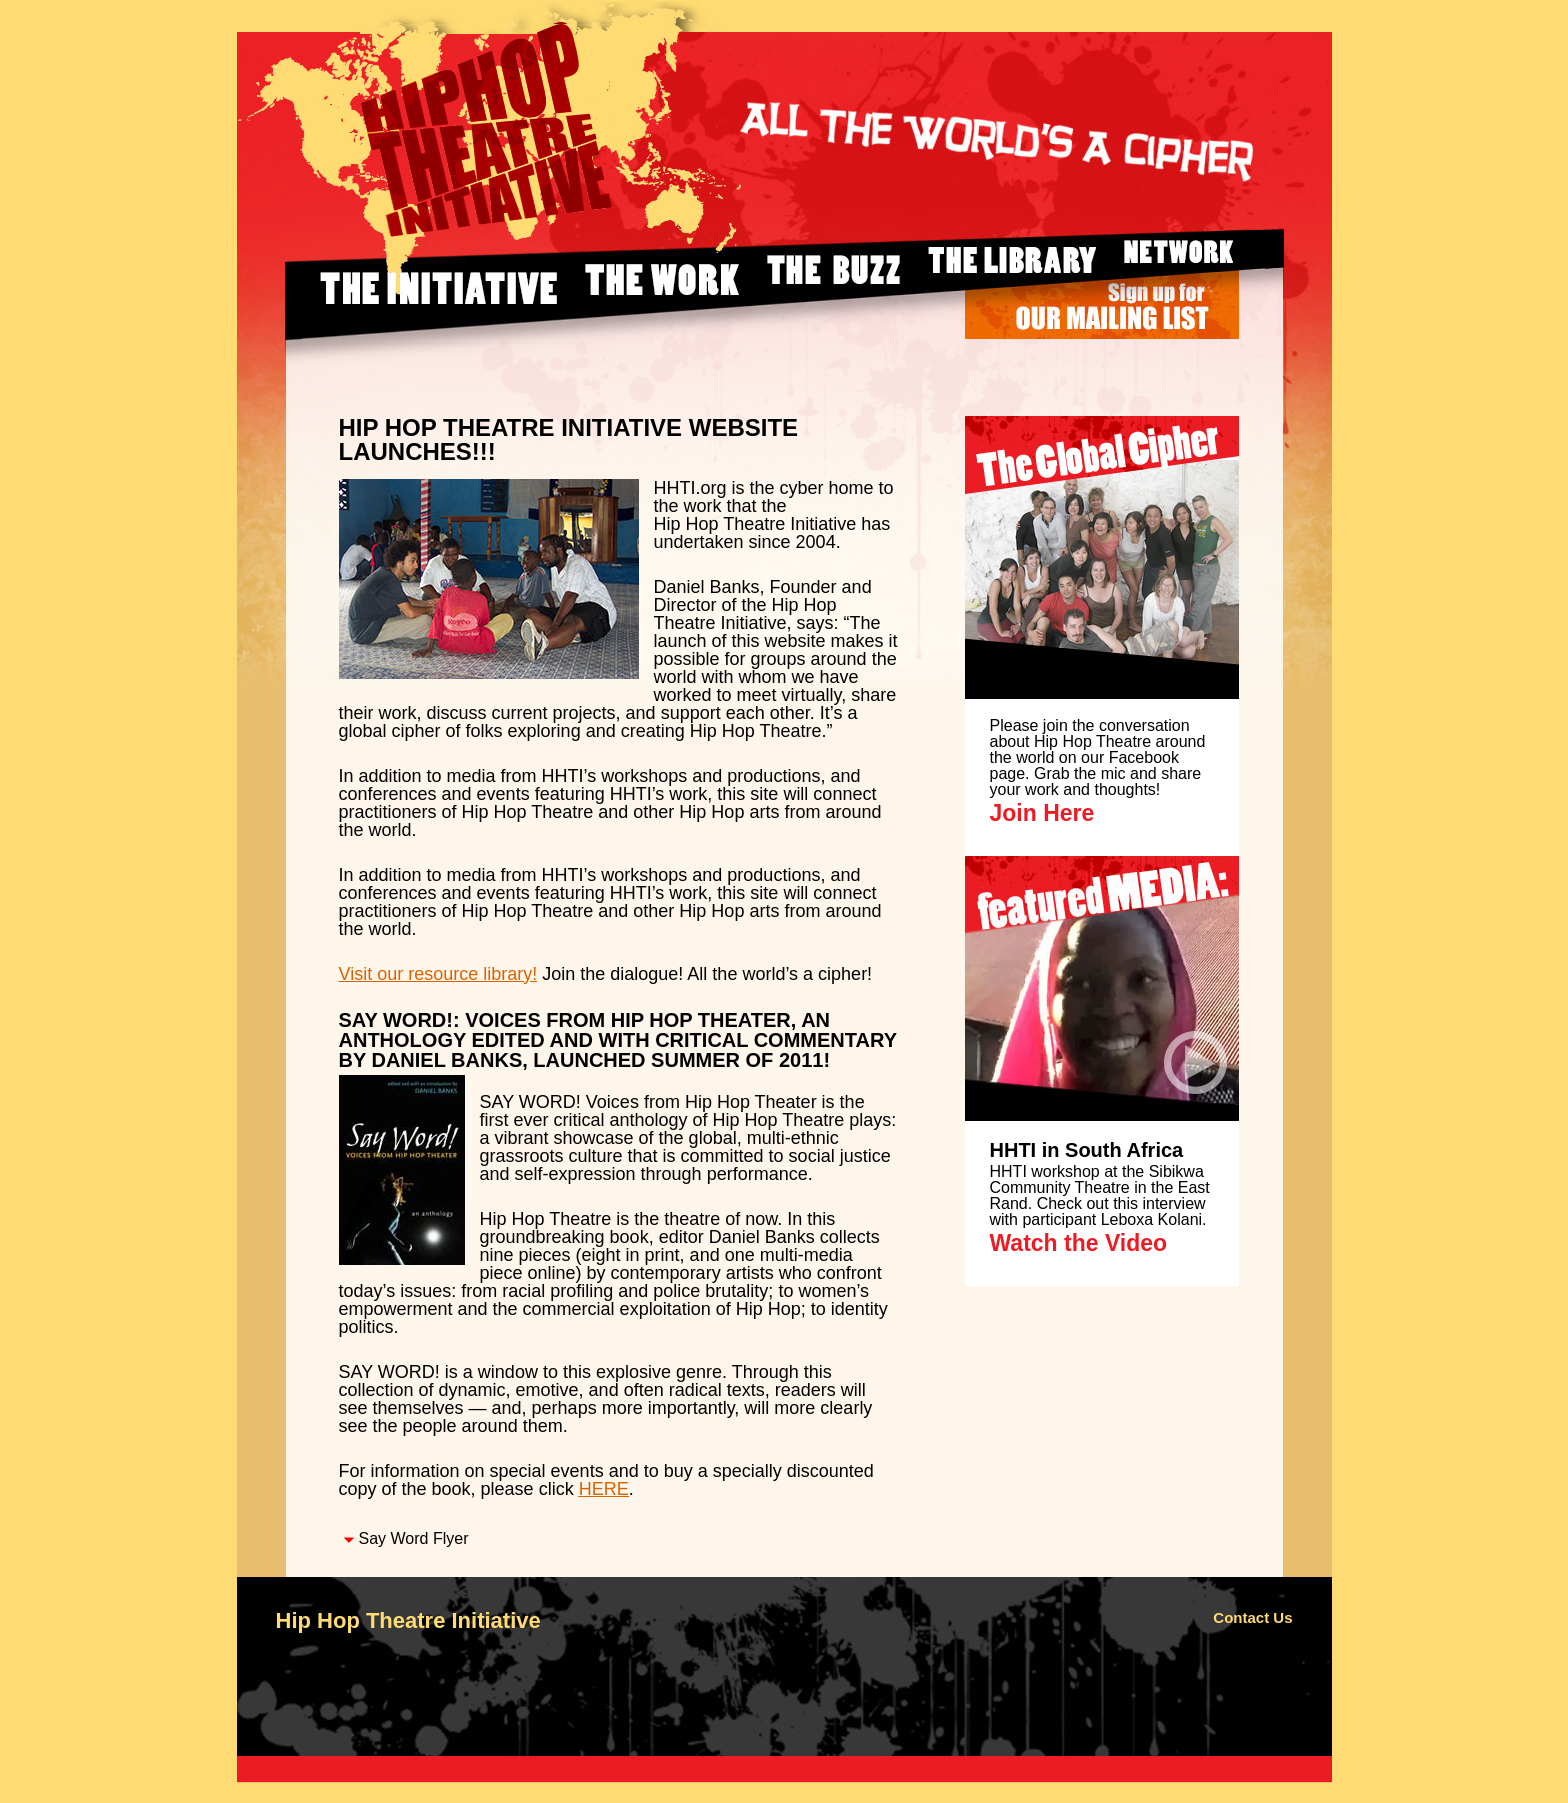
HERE (604, 1489)
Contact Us (1252, 1617)
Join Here (1042, 813)
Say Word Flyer (414, 1538)
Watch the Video (1079, 1243)
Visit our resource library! (438, 974)
